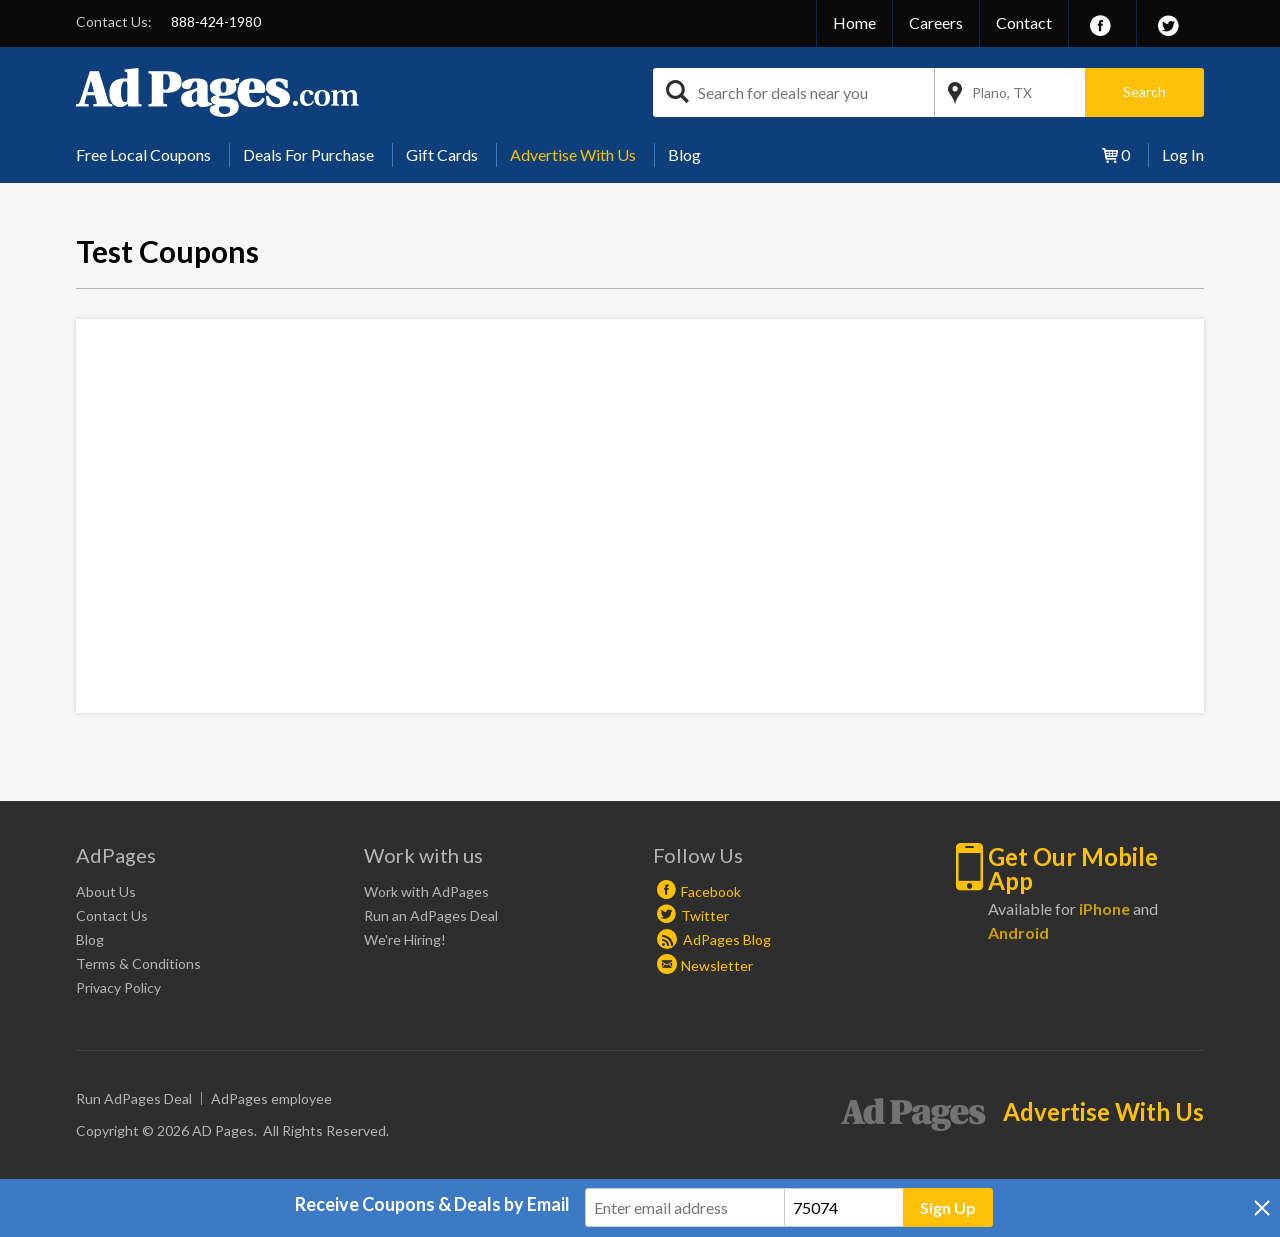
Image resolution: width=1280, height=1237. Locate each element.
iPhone (1104, 908)
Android (1018, 932)
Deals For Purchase (308, 154)
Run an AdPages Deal (431, 915)
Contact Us (112, 915)
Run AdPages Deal (134, 1098)
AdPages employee (271, 1098)
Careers (936, 22)
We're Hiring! (405, 939)
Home (854, 22)
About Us (106, 891)
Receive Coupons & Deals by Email (432, 1204)
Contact (1024, 22)
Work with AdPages (426, 891)
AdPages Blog (714, 939)
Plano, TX (1002, 92)
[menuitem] (151, 155)
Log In (1183, 154)
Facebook (711, 891)
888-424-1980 (216, 21)
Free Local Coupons (143, 154)
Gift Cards (442, 154)
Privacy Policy (118, 987)
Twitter (705, 915)
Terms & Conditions (138, 963)
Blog (684, 154)
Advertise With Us (573, 154)
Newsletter (717, 965)
